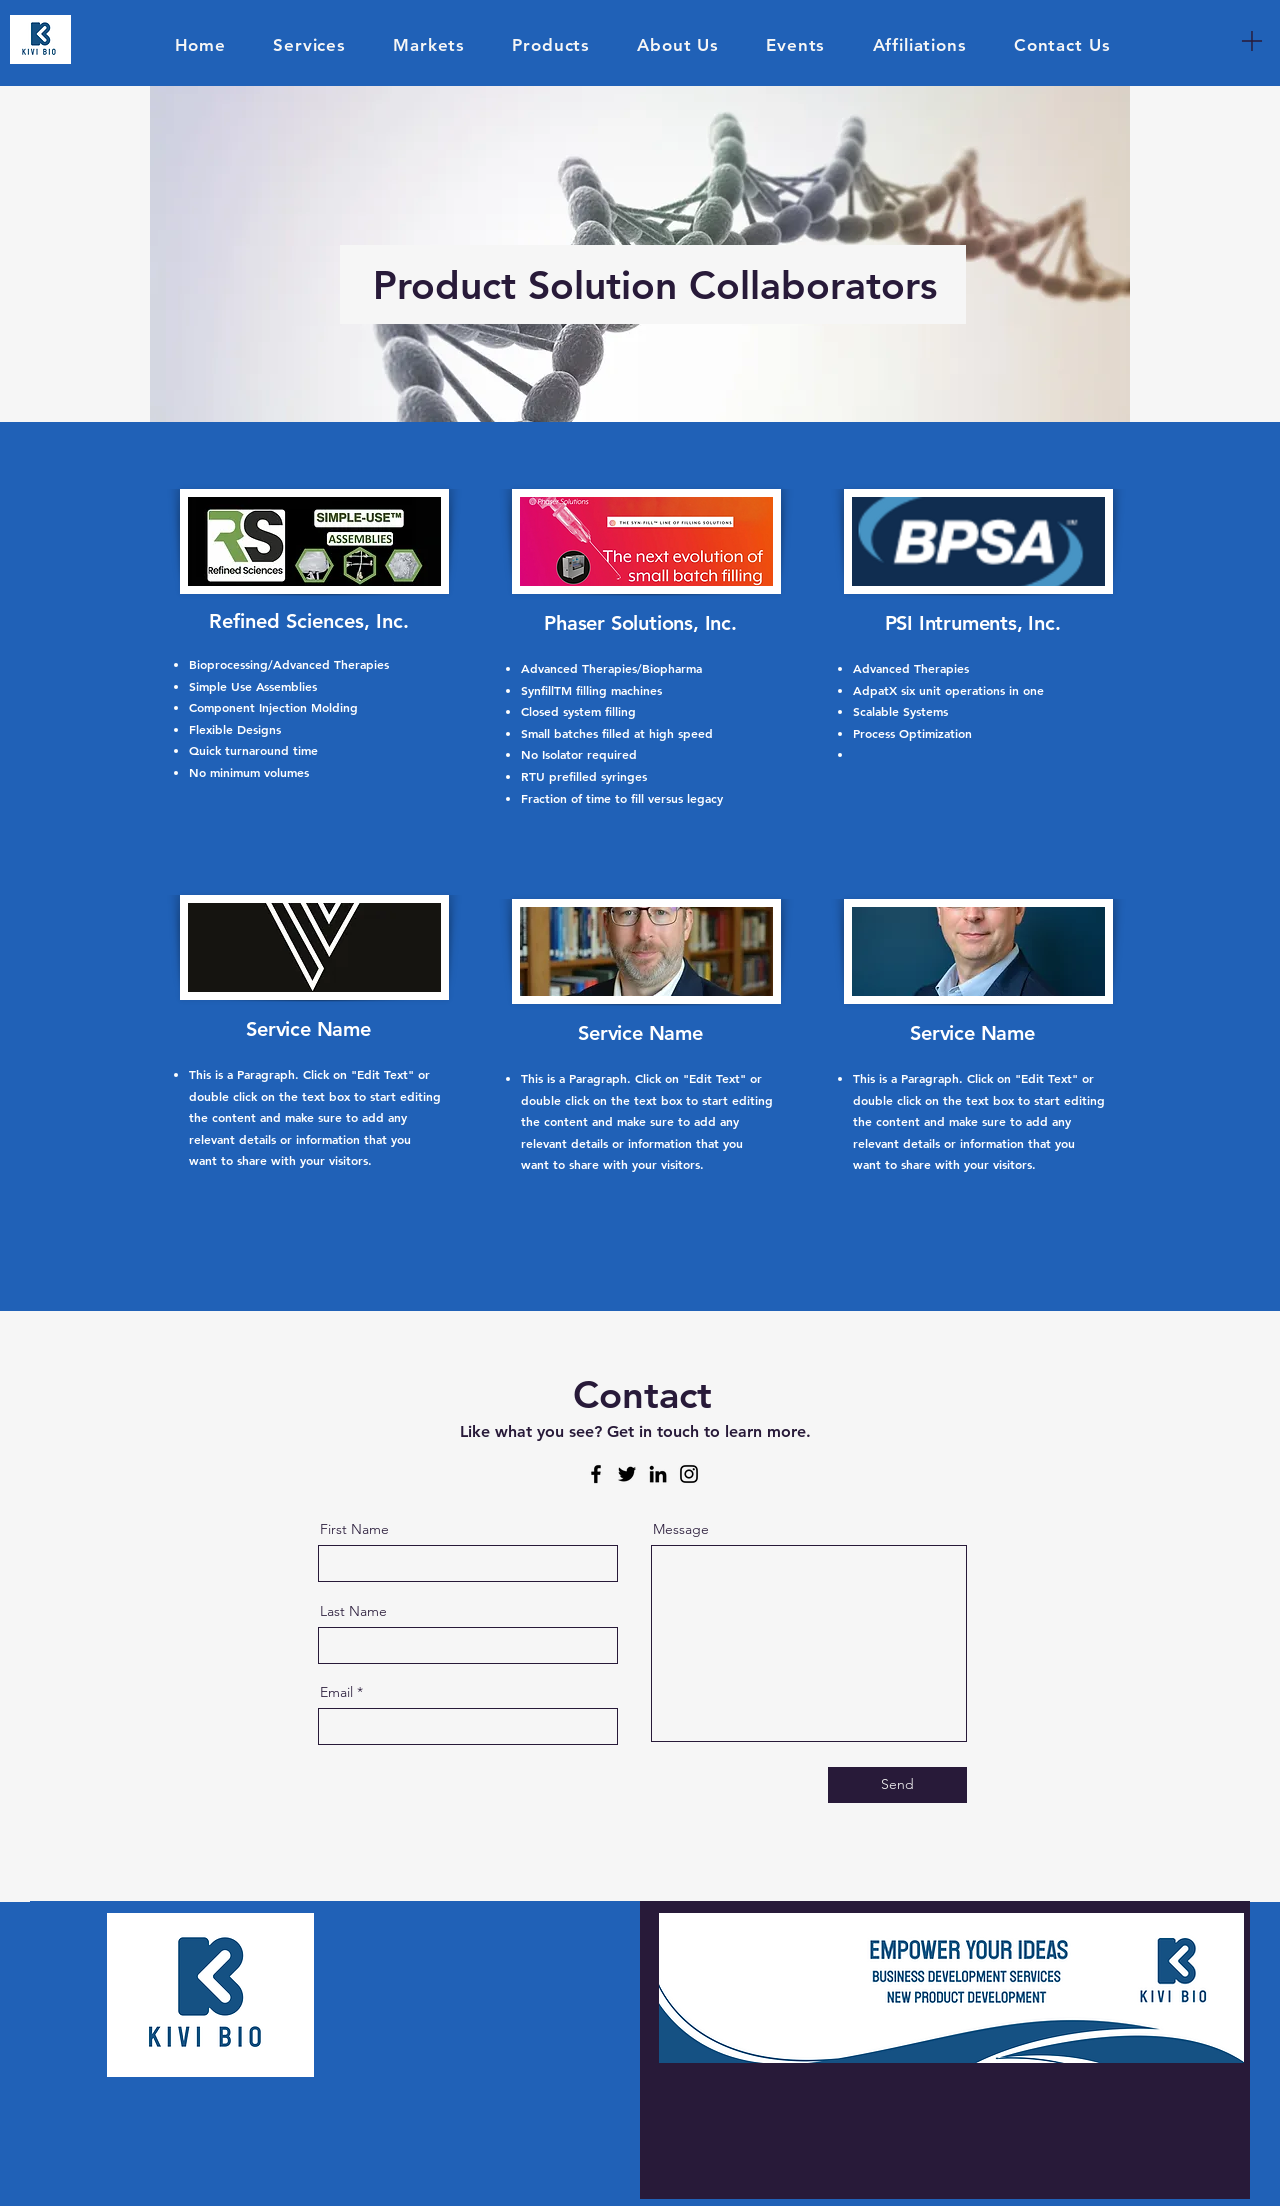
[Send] (897, 1785)
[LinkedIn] (658, 1474)
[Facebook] (596, 1474)
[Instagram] (689, 1474)
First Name (354, 1529)
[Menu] (1252, 40)
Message (681, 1529)
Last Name (353, 1611)
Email (336, 1692)
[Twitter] (627, 1474)
